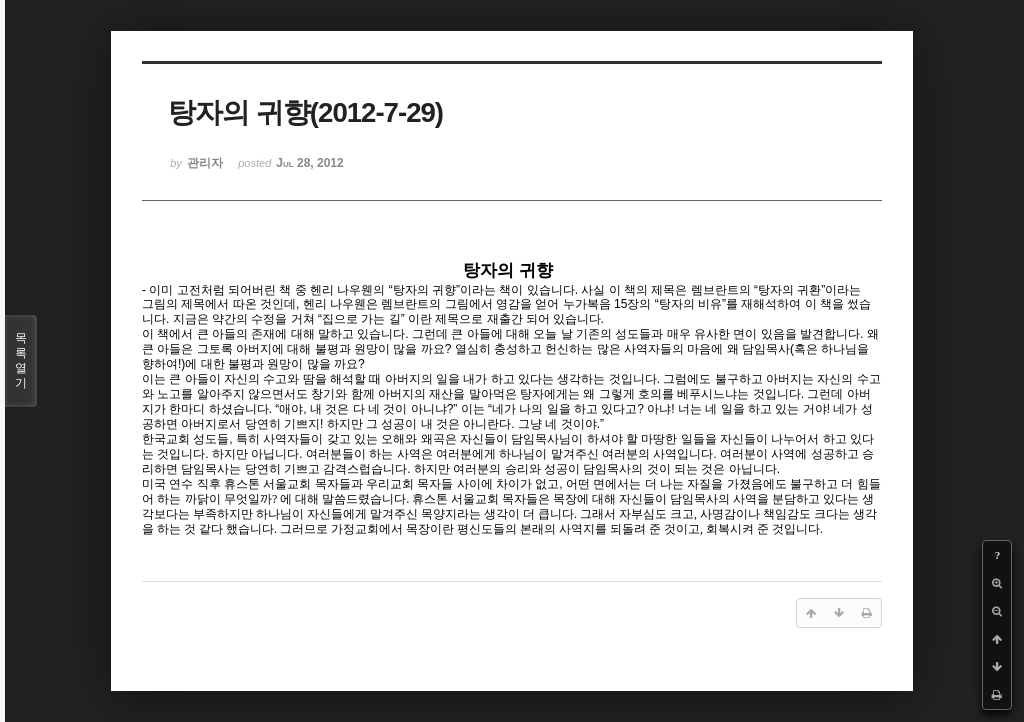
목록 (21, 361)
